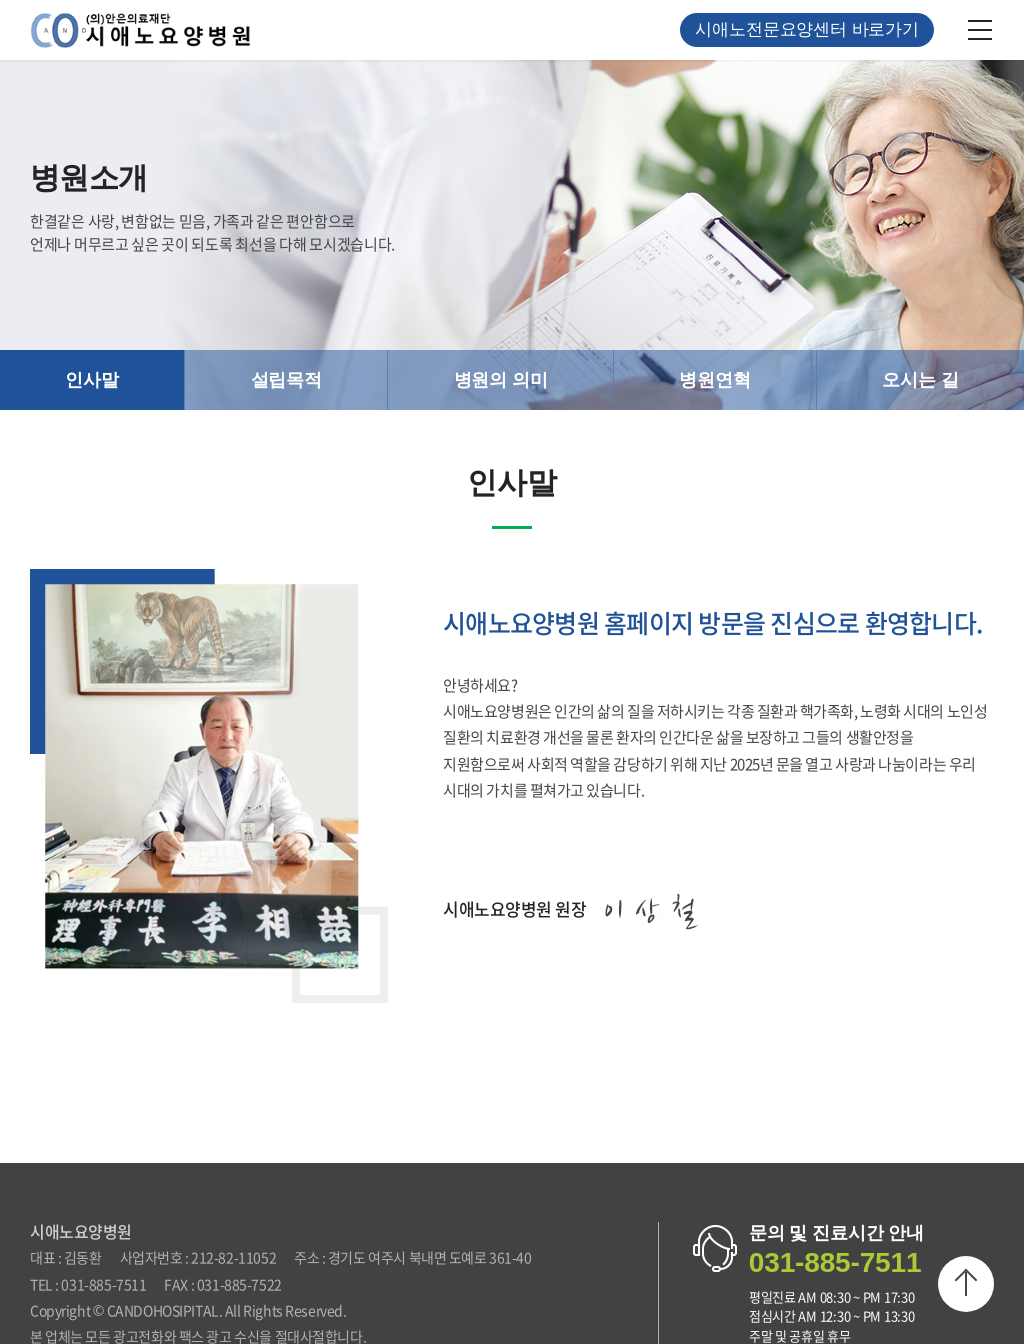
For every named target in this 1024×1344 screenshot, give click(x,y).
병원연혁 (714, 380)
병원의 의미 (501, 380)
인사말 (92, 380)
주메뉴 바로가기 (0, 0)
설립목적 (286, 380)
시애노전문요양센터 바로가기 (807, 29)
